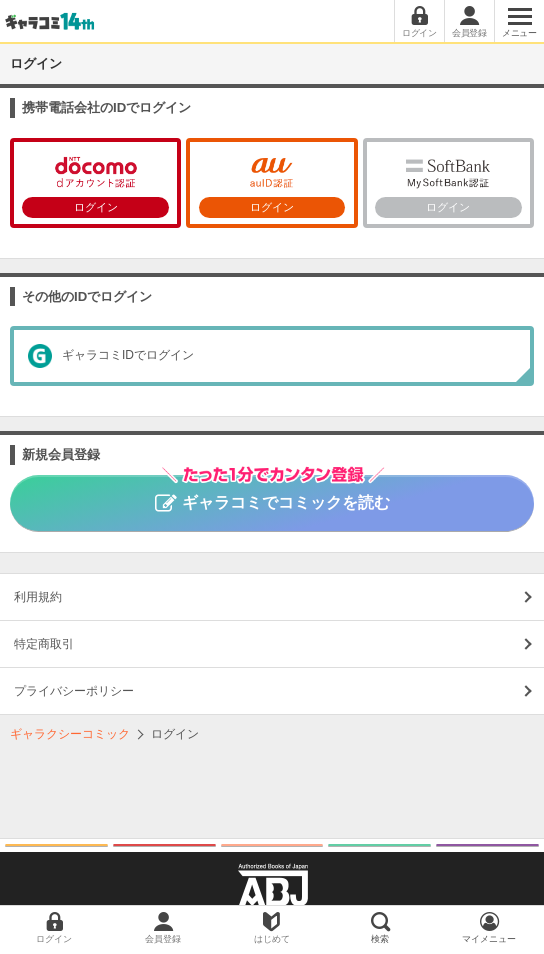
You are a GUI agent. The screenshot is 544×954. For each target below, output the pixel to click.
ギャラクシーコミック (70, 734)
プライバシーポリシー (74, 691)
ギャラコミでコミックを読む (272, 493)
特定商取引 (44, 644)
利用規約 (38, 597)
